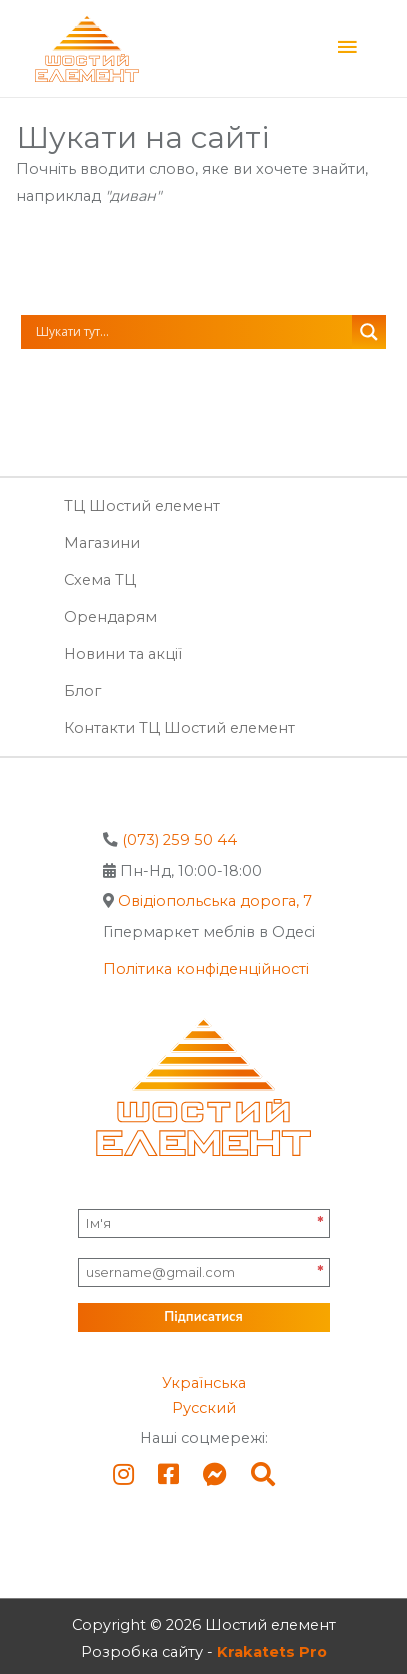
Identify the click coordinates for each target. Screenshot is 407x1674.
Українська (204, 1383)
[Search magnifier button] (369, 332)
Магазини (102, 543)
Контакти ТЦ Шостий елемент (179, 728)
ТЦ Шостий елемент (142, 506)
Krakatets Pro (272, 1652)
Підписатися (203, 1317)
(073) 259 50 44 (179, 840)
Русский (204, 1408)
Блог (82, 691)
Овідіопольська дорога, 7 (215, 901)
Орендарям (110, 617)
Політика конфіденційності (206, 969)
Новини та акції (123, 654)
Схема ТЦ (100, 580)
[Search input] (192, 332)
